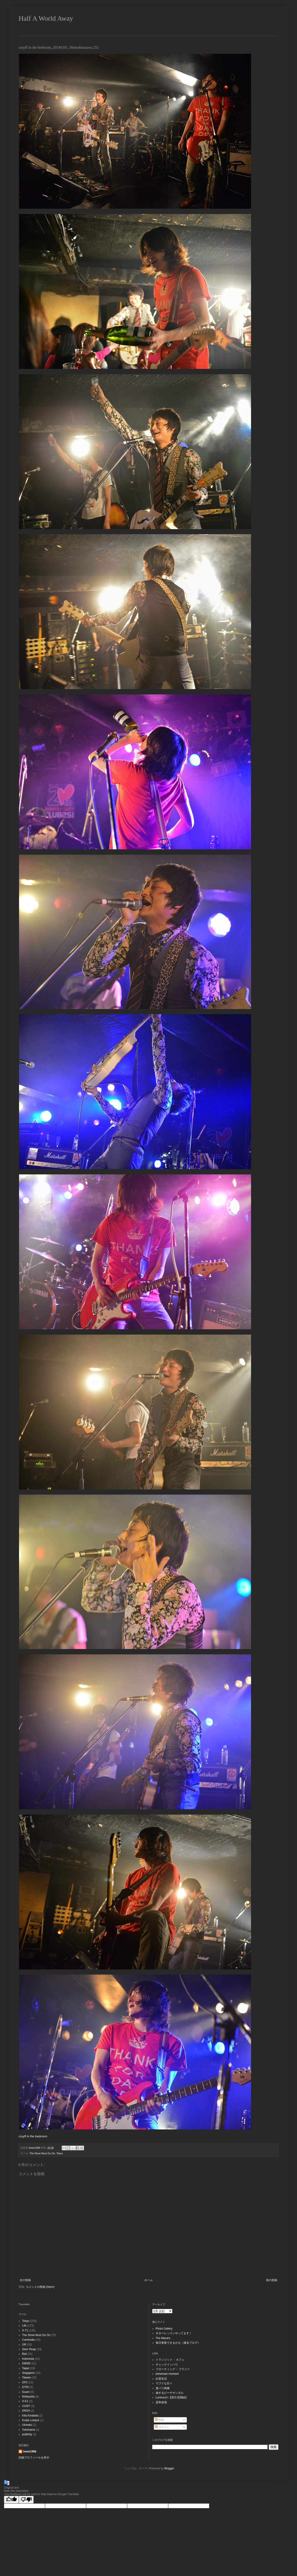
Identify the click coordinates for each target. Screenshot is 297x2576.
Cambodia (28, 2339)
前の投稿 (271, 2280)
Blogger (169, 2468)
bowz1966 (29, 2451)
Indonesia (28, 2358)
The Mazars (163, 2338)
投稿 (159, 2419)
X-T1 (25, 2330)
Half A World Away (46, 18)
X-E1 (25, 2401)
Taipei (25, 2368)
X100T (26, 2406)
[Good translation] (11, 2499)
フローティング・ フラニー (173, 2369)
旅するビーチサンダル (170, 2392)
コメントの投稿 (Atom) (40, 2286)
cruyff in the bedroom (33, 2136)
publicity (27, 2434)
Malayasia (28, 2396)
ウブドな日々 (164, 2383)
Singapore (28, 2373)
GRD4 (26, 2410)
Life (24, 2325)
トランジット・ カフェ (170, 2359)
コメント (162, 2427)
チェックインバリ (167, 2364)
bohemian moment (167, 2373)
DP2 (24, 2382)
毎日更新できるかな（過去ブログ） (178, 2342)
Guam (26, 2392)
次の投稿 (25, 2280)
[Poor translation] (26, 2499)
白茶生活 (161, 2378)
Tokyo (59, 2153)
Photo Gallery (164, 2328)
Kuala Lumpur (30, 2420)
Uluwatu (27, 2424)
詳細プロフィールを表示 (34, 2457)
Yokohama (28, 2429)
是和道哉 (161, 2402)
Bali (24, 2353)
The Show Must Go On (42, 2153)
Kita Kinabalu (30, 2415)
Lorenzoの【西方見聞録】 (172, 2397)
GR (24, 2344)
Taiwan (26, 2377)
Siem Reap (29, 2349)
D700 (25, 2387)
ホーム (148, 2280)
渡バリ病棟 (163, 2388)
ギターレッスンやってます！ (174, 2333)
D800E (26, 2363)
